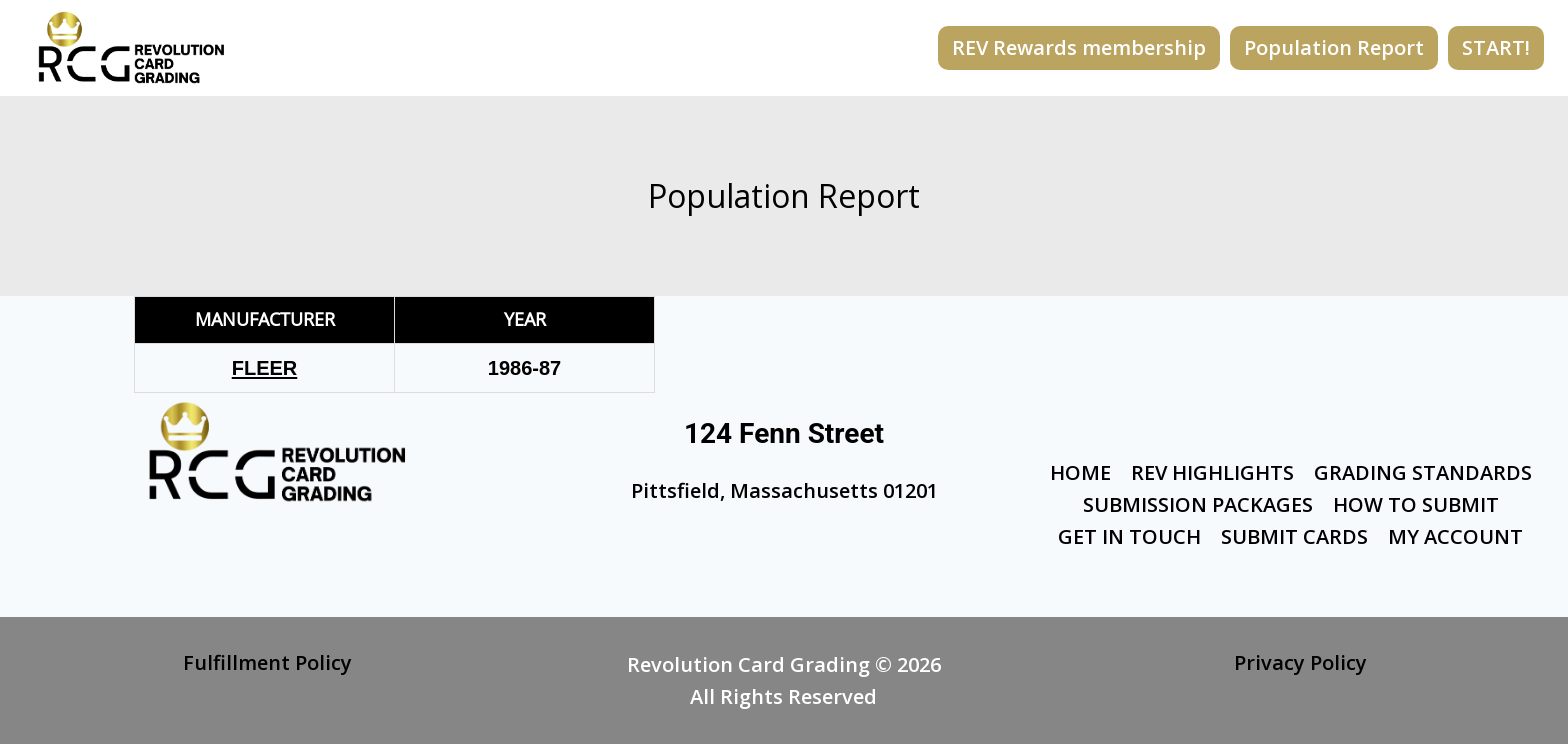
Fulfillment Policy (267, 662)
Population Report (1334, 47)
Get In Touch (1129, 536)
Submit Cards (1294, 536)
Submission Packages (1198, 504)
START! (1496, 47)
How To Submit (1416, 504)
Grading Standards (1423, 472)
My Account (1455, 536)
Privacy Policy (1300, 662)
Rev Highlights (1212, 472)
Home (1080, 472)
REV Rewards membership (1079, 47)
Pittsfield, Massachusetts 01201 (784, 490)
